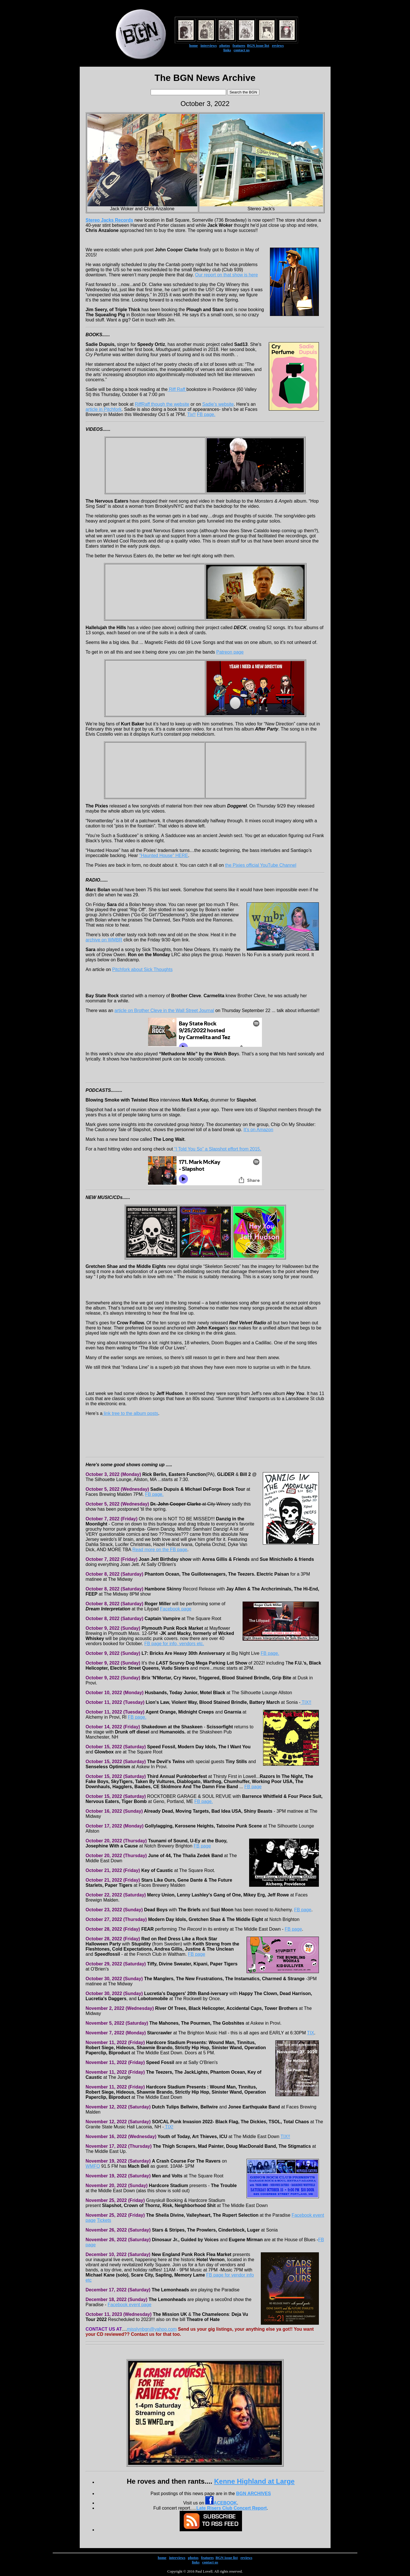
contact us (242, 50)
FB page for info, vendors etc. (174, 1643)
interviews (208, 45)
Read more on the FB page (159, 1549)
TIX (310, 2032)
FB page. (206, 414)
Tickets (104, 2220)
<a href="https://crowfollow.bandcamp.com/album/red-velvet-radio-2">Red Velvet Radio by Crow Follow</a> (205, 1380)
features (239, 45)
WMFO (93, 2166)
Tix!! (191, 414)
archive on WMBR (104, 939)
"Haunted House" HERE (163, 855)
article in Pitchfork (104, 409)
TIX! (168, 2126)
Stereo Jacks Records (109, 220)
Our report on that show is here (226, 274)
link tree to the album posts (130, 1413)
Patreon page (230, 652)
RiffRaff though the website (162, 404)
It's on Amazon (258, 1129)
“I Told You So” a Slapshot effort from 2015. (217, 1149)
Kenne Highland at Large (254, 2481)
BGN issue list (258, 45)
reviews (278, 45)
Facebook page (175, 1608)
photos (225, 45)
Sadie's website (218, 404)
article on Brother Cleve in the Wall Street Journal (164, 1010)
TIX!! (305, 1702)
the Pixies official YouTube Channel (260, 865)
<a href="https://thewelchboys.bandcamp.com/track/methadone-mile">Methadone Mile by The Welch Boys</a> (205, 1072)
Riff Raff (177, 389)
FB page (252, 1786)
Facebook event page (129, 2304)
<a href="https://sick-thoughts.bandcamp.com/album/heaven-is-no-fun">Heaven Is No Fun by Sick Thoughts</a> (205, 983)
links (227, 50)
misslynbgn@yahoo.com (152, 2329)
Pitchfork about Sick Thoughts (142, 969)
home (193, 45)
